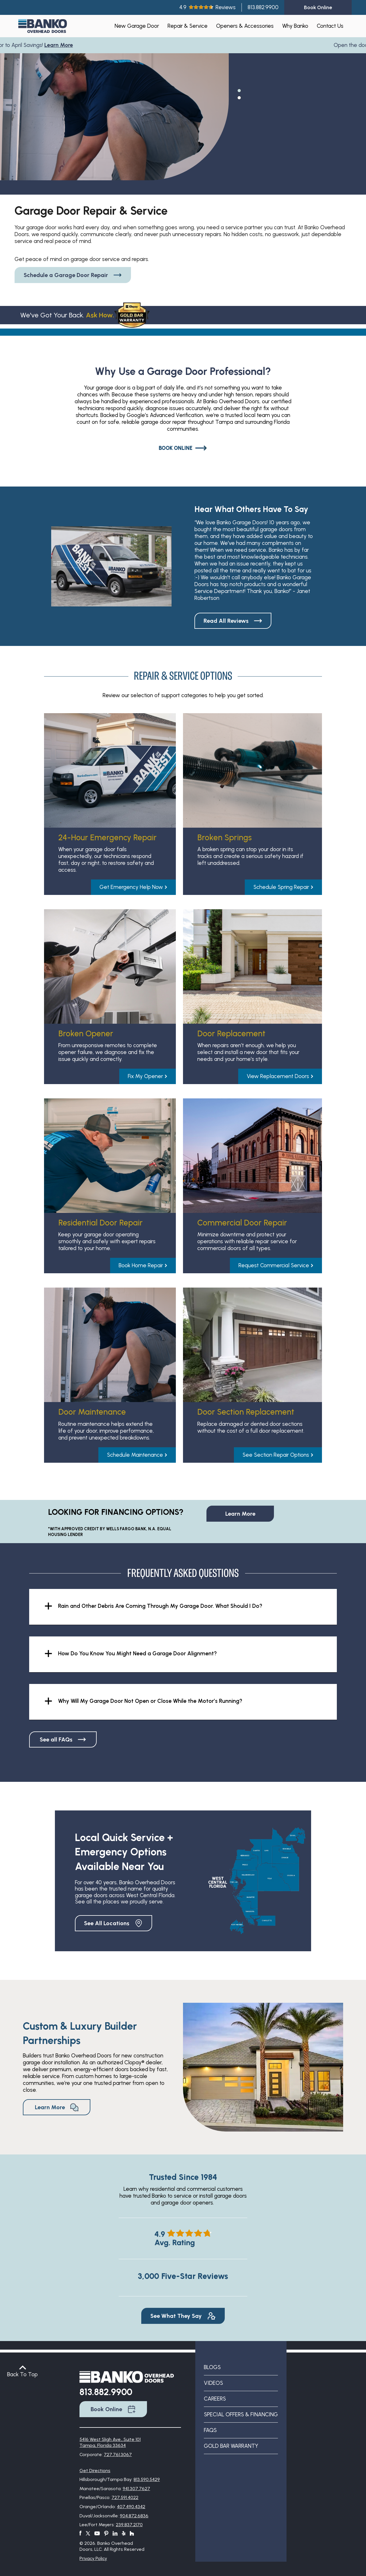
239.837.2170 (129, 2524)
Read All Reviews (233, 620)
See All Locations (113, 1923)
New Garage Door (137, 26)
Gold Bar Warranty (231, 2446)
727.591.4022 (125, 2497)
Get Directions (94, 2470)
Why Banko (295, 26)
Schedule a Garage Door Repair (73, 275)
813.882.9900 (263, 7)
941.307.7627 (136, 2488)
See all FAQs (63, 1739)
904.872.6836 (134, 2515)
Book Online (183, 448)
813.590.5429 (147, 2479)
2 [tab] (238, 97)
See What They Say (183, 2316)
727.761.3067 (118, 2454)
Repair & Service (188, 26)
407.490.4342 (131, 2506)
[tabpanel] (114, 130)
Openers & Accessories (245, 26)
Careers (215, 2398)
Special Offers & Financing (241, 2414)
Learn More (61, 45)
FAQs (210, 2430)
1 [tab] (238, 90)
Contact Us (330, 26)
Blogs (212, 2367)
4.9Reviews (207, 7)
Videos (213, 2383)
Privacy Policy (93, 2558)
